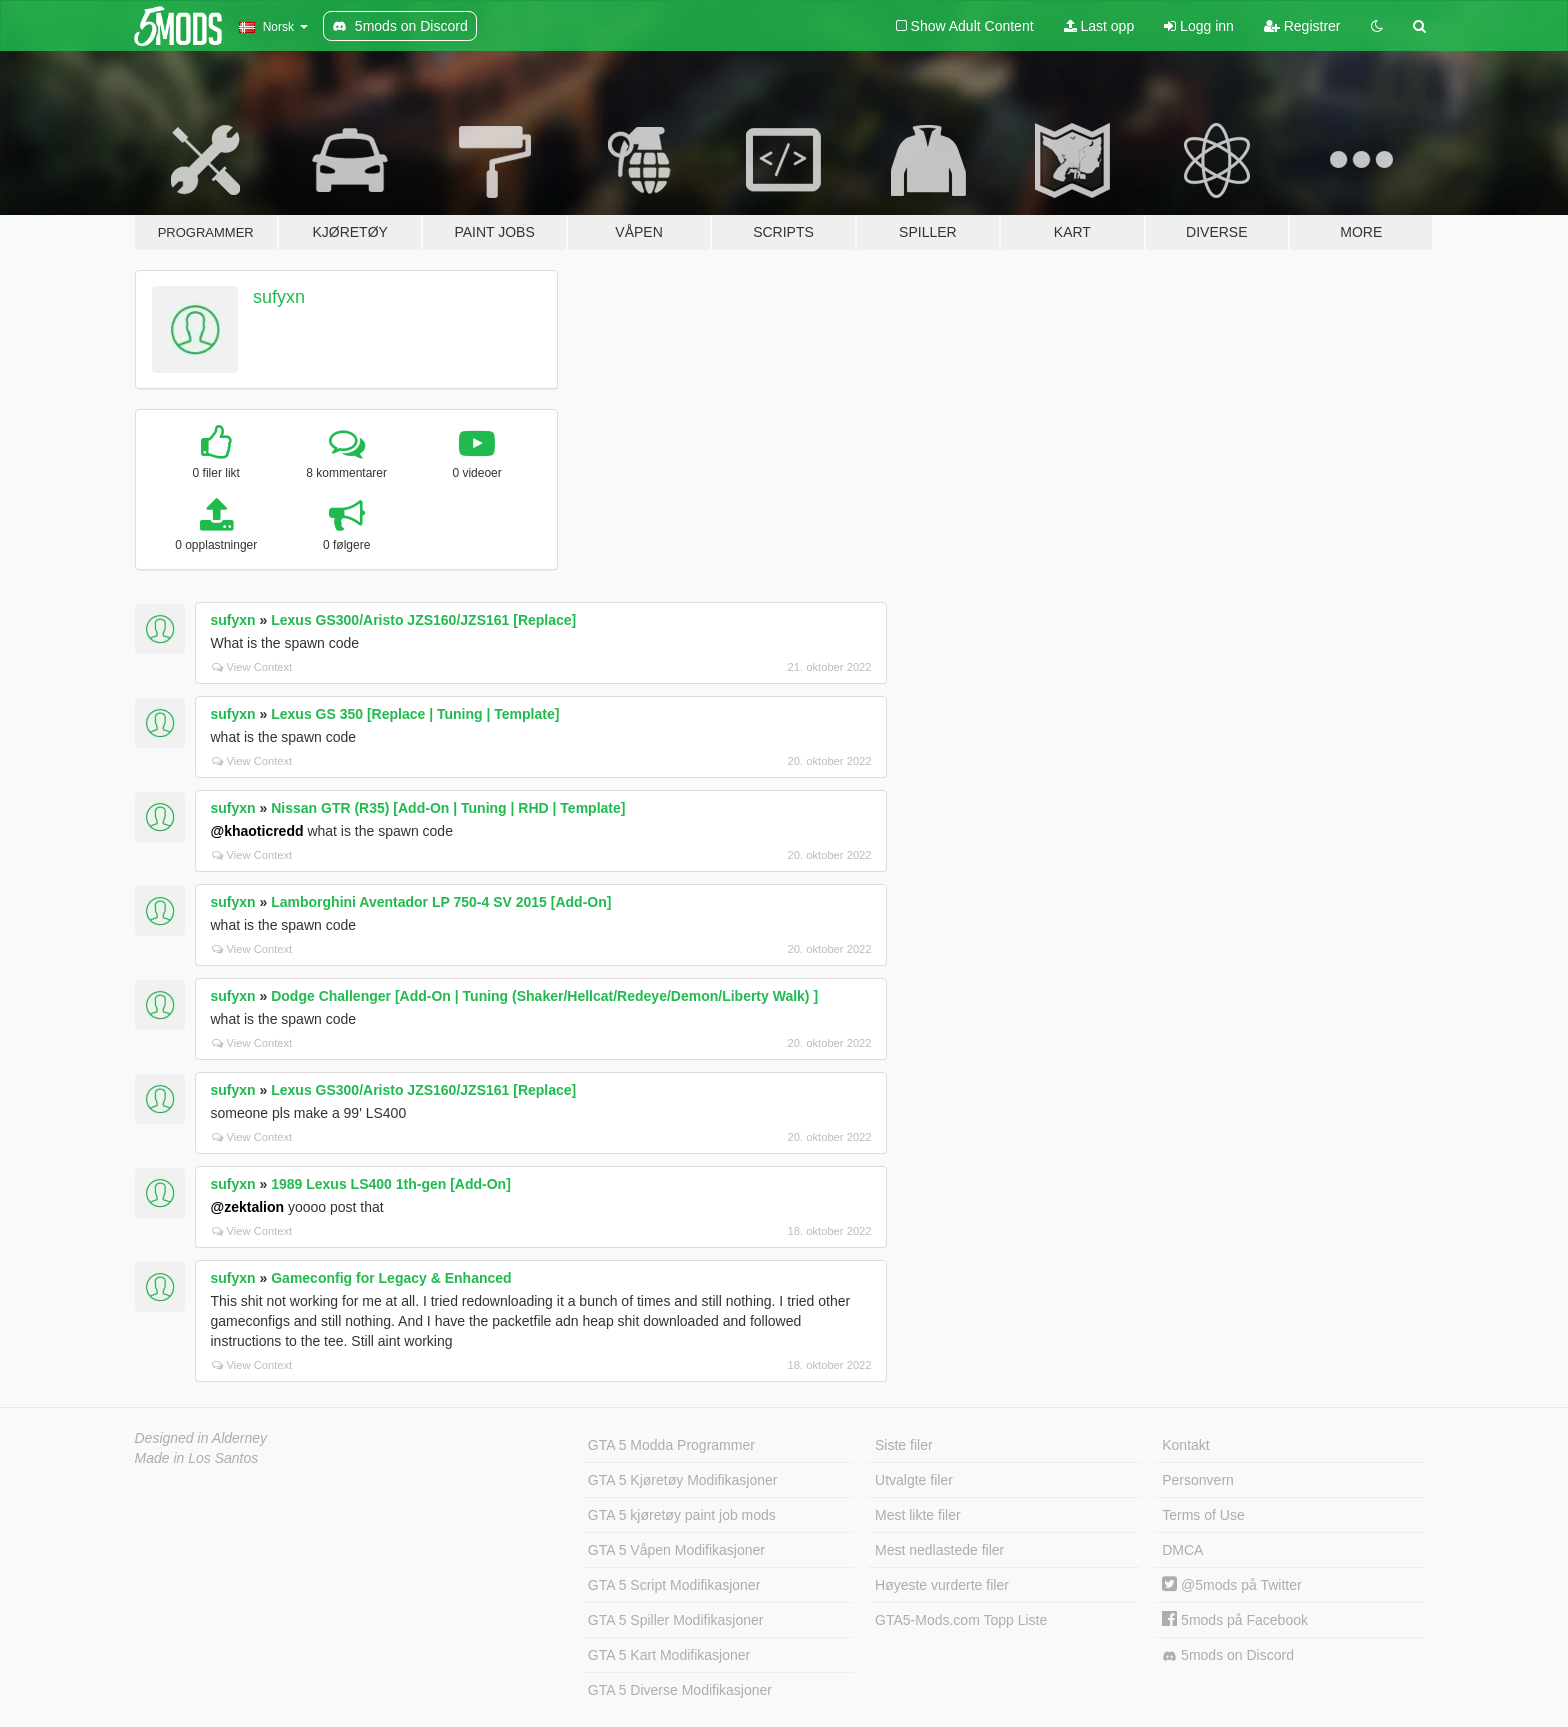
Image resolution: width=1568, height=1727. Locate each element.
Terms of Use (1203, 1515)
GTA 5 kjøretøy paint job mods (682, 1515)
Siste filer (904, 1445)
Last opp (1099, 26)
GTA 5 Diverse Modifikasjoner (680, 1690)
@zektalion (248, 1207)
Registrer (1302, 26)
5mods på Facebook (1235, 1620)
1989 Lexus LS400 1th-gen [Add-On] (391, 1184)
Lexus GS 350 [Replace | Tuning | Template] (415, 714)
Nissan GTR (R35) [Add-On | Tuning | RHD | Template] (448, 808)
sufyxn (279, 297)
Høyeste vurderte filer (942, 1585)
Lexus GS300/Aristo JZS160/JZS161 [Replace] (423, 620)
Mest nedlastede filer (939, 1550)
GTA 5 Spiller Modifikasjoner (676, 1620)
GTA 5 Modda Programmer (671, 1445)
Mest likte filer (918, 1515)
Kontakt (1185, 1445)
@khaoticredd (257, 831)
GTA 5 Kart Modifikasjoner (669, 1655)
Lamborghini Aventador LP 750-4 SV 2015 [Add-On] (441, 902)
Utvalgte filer (914, 1480)
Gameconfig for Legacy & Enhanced (391, 1278)
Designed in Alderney (201, 1438)
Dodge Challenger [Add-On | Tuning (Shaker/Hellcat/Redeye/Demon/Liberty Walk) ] (544, 996)
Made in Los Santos (197, 1458)
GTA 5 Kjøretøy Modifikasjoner (683, 1480)
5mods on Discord (1228, 1655)
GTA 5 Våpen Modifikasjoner (676, 1550)
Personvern (1198, 1480)
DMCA (1182, 1550)
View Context (252, 667)
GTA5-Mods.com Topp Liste (961, 1620)
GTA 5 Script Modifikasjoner (674, 1585)
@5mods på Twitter (1231, 1585)
